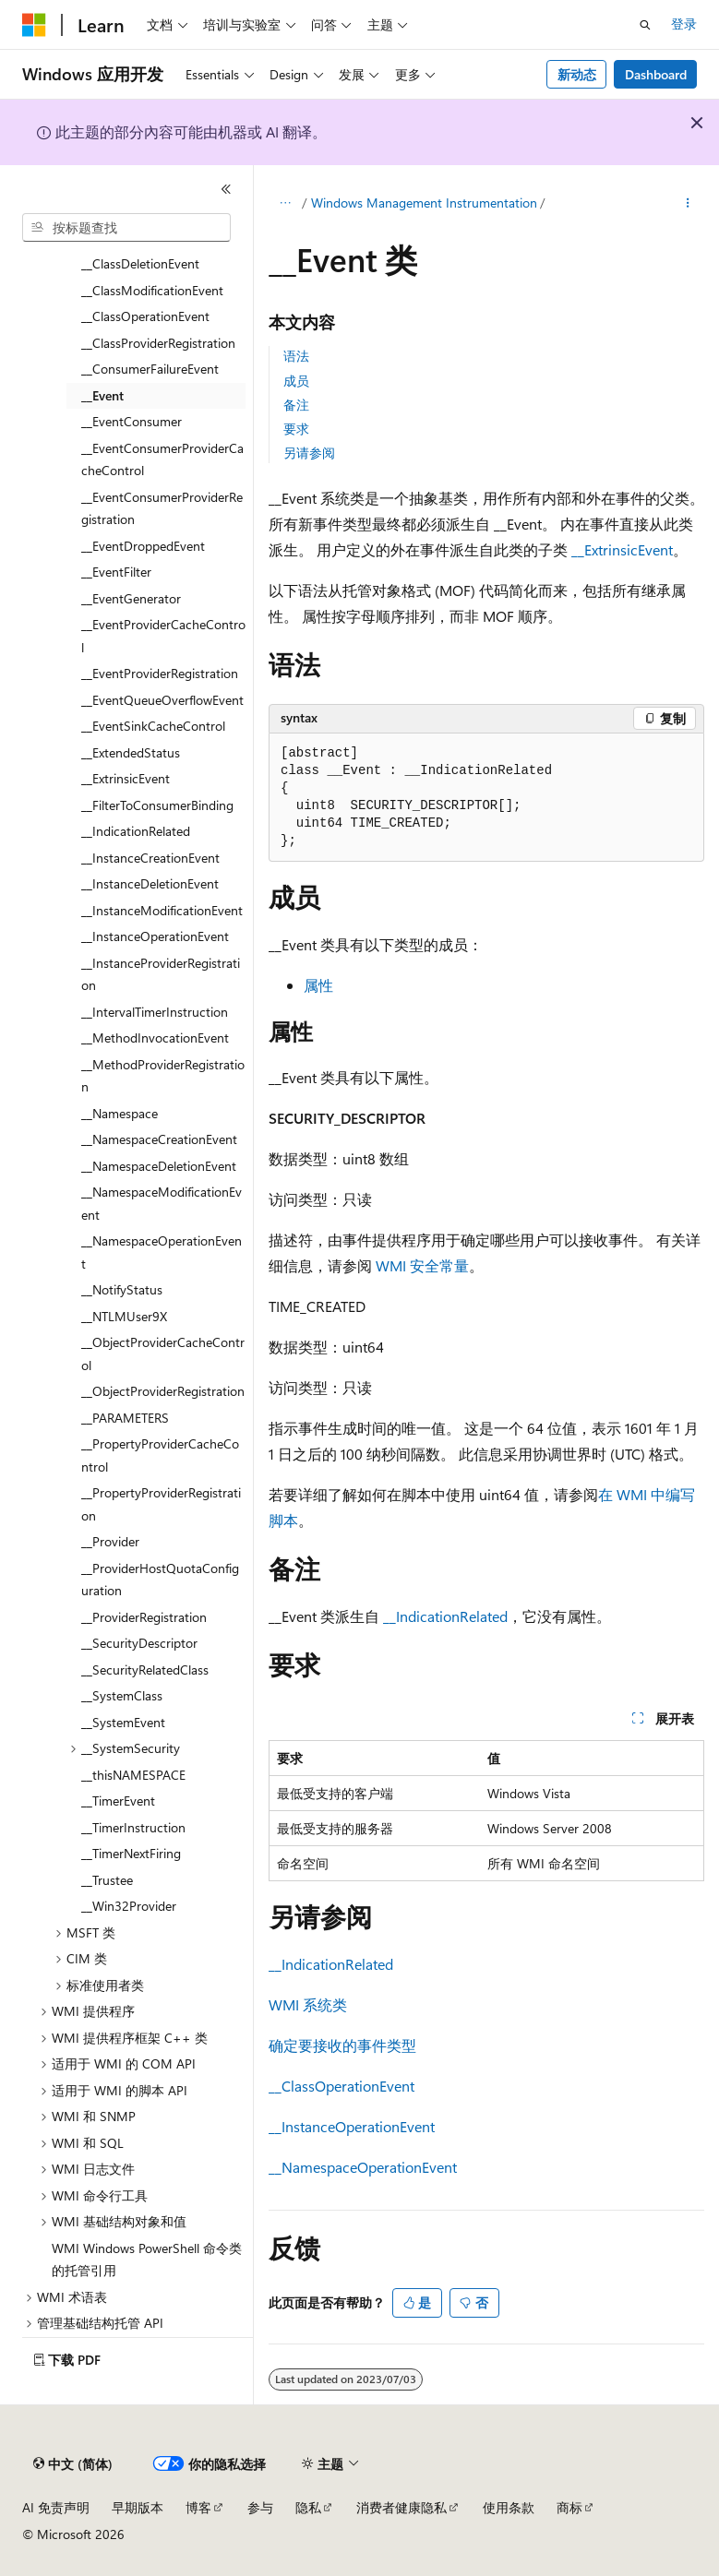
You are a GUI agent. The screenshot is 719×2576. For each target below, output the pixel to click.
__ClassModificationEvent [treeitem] (152, 290)
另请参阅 (309, 452)
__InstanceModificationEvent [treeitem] (162, 910)
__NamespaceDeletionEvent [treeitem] (158, 1166)
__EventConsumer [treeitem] (131, 421)
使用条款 (508, 2507)
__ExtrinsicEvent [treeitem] (125, 778)
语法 (296, 355)
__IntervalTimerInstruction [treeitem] (154, 1011)
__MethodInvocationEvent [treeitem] (155, 1037)
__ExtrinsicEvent (622, 549)
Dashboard (656, 74)
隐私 (308, 2507)
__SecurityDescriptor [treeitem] (139, 1643)
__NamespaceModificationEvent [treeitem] (161, 1203)
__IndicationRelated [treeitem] (135, 831)
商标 (569, 2507)
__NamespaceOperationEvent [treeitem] (161, 1252)
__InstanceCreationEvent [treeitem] (150, 857)
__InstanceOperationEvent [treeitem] (155, 936)
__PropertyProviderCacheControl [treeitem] (160, 1455)
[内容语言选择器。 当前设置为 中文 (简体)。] (73, 2464)
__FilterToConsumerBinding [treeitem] (157, 805)
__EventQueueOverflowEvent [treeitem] (162, 700)
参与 (260, 2507)
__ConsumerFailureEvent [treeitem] (150, 368)
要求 (296, 428)
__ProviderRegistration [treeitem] (144, 1617)
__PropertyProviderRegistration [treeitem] (161, 1504)
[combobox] (126, 228)
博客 (198, 2507)
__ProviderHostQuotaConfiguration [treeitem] (160, 1579)
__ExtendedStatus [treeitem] (130, 752)
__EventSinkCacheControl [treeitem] (153, 725)
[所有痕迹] (285, 204)
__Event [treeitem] (102, 395)
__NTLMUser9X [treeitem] (124, 1316)
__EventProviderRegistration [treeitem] (159, 673)
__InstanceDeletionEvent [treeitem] (150, 883)
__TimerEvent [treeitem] (118, 1800)
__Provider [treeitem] (110, 1541)
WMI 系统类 (308, 2004)
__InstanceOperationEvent (352, 2126)
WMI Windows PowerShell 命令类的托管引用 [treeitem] (147, 2259)
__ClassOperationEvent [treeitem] (145, 316)
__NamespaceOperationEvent (363, 2166)
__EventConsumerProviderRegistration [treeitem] (162, 508)
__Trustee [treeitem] (107, 1880)
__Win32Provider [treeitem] (128, 1905)
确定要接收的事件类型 (342, 2045)
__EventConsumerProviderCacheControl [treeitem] (162, 459)
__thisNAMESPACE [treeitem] (133, 1774)
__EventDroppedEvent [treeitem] (143, 546)
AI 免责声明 (56, 2507)
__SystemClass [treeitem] (121, 1695)
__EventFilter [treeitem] (116, 571)
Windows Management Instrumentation (424, 202)
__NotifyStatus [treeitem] (121, 1289)
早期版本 (137, 2507)
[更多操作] (688, 204)
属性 (318, 985)
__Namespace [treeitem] (119, 1113)
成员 (296, 380)
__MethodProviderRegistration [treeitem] (163, 1075)
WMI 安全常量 (422, 1265)
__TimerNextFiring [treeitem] (131, 1853)
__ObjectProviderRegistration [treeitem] (163, 1391)
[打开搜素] (645, 25)
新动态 (576, 74)
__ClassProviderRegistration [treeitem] (158, 343)
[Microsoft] (34, 25)
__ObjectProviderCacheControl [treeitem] (163, 1353)
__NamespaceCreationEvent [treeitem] (159, 1139)
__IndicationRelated (445, 1616)
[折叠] (226, 189)
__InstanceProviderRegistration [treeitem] (160, 974)
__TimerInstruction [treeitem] (133, 1827)
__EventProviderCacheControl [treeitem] (163, 635)
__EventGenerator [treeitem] (131, 598)
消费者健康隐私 (401, 2507)
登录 (684, 23)
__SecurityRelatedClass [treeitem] (145, 1669)
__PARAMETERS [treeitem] (125, 1417)
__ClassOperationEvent (341, 2085)
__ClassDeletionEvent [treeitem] (140, 263)
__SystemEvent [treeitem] (123, 1722)
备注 (296, 404)
